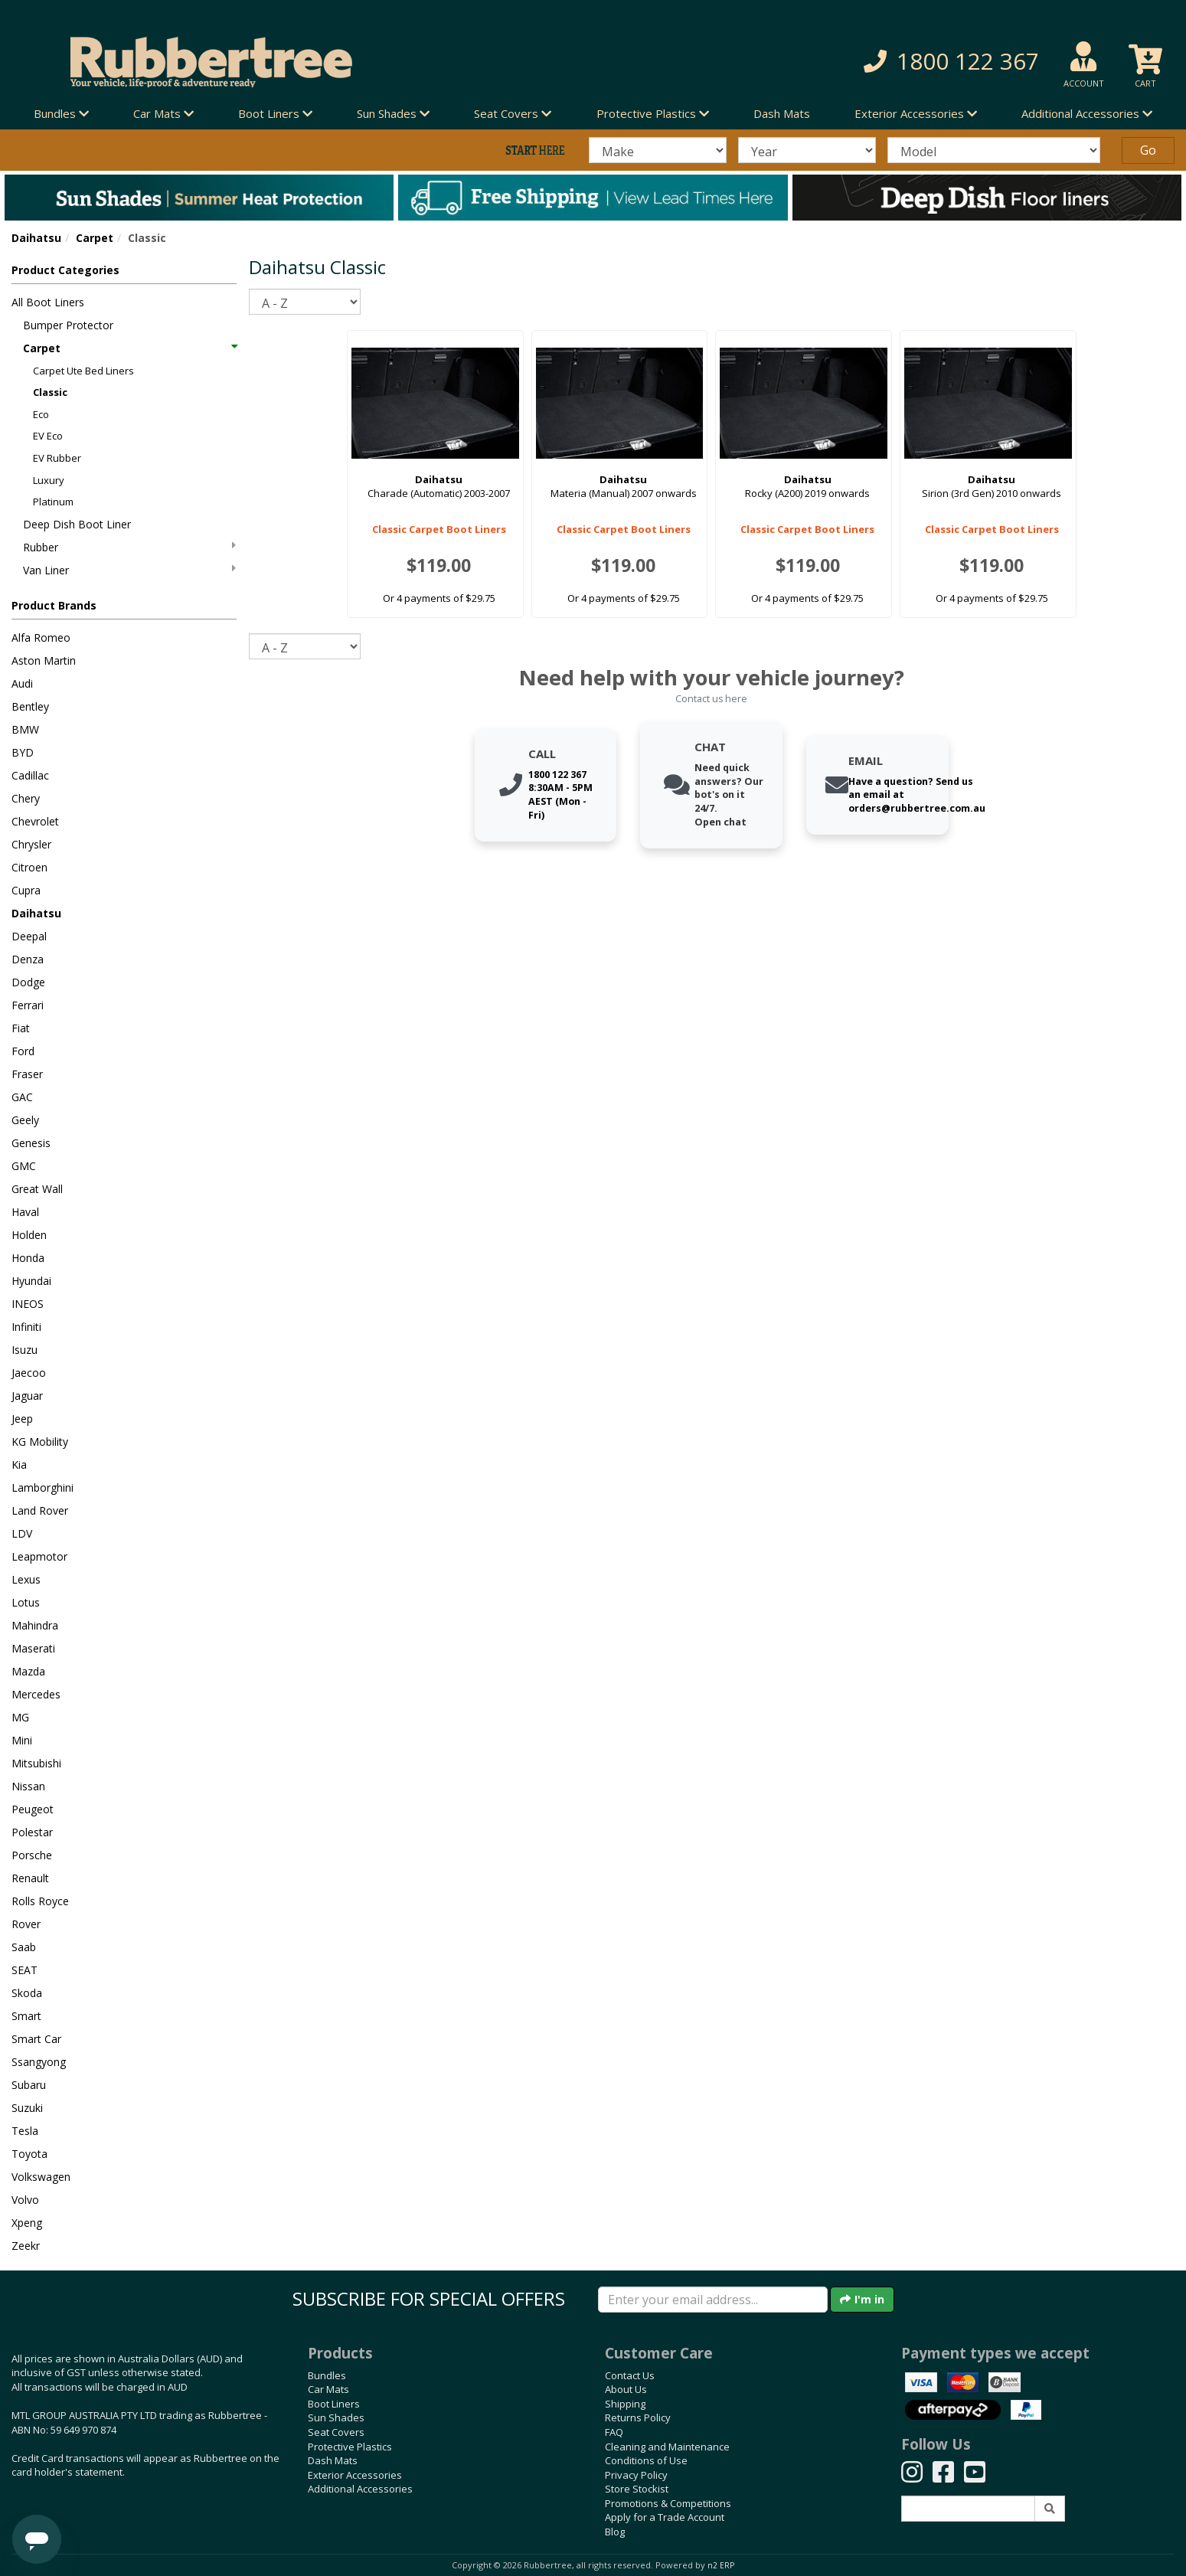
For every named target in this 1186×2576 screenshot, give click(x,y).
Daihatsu (36, 237)
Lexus (26, 1579)
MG (20, 1717)
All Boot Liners (47, 302)
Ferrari (27, 1005)
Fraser (27, 1074)
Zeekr (25, 2245)
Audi (22, 683)
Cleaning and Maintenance (667, 2446)
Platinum (53, 501)
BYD (22, 752)
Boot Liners (334, 2404)
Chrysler (31, 844)
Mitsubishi (36, 1763)
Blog (615, 2531)
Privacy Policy (636, 2475)
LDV (21, 1533)
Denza (27, 959)
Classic (50, 392)
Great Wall (37, 1189)
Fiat (20, 1028)
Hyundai (31, 1280)
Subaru (28, 2084)
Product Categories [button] (65, 270)
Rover (26, 1924)
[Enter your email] (713, 2300)
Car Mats (328, 2389)
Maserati (33, 1648)
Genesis (31, 1143)
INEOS (27, 1303)
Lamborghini (42, 1487)
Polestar (32, 1832)
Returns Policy (638, 2417)
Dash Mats (781, 113)
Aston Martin (43, 660)
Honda (27, 1257)
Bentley (30, 706)
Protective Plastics (350, 2446)
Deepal (29, 936)
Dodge (28, 982)
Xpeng (26, 2222)
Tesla (24, 2130)
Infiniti (26, 1326)
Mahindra (34, 1625)
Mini (21, 1740)
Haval (25, 1212)
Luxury (48, 480)
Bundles (327, 2375)
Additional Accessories (360, 2489)
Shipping (625, 2404)
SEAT (24, 1970)
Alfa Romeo (40, 637)
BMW (25, 729)
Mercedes (35, 1694)
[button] (852, 61)
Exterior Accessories (355, 2475)
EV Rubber (57, 458)
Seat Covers (336, 2432)
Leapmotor (39, 1556)
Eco (41, 414)
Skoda (26, 1993)
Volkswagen (40, 2176)
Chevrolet (35, 821)
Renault (30, 1878)
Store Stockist (636, 2489)
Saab (23, 1947)
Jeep (22, 1418)
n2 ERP (720, 2565)
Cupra (26, 890)
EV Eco (48, 436)
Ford (22, 1051)
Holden (29, 1235)
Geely (25, 1120)
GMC (23, 1166)
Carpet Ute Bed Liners (83, 371)
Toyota (29, 2153)
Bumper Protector (68, 325)
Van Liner (129, 570)
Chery (25, 798)
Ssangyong (38, 2062)
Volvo (25, 2199)
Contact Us (630, 2375)
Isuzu (24, 1349)
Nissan (28, 1786)
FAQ (614, 2432)
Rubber (129, 547)
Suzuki (27, 2107)
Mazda (28, 1671)
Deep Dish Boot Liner (77, 524)
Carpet (94, 237)
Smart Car (36, 2039)
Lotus (25, 1602)
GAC (22, 1097)
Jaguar (27, 1395)
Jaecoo (28, 1372)
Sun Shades (336, 2417)
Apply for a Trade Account (664, 2517)
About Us (626, 2389)
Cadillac (30, 775)
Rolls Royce (40, 1901)
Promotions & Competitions (668, 2503)
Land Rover (39, 1510)
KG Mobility (39, 1441)
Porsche (31, 1855)
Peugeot (32, 1809)
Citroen (29, 867)
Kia (19, 1464)
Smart (26, 2016)
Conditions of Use (646, 2460)
